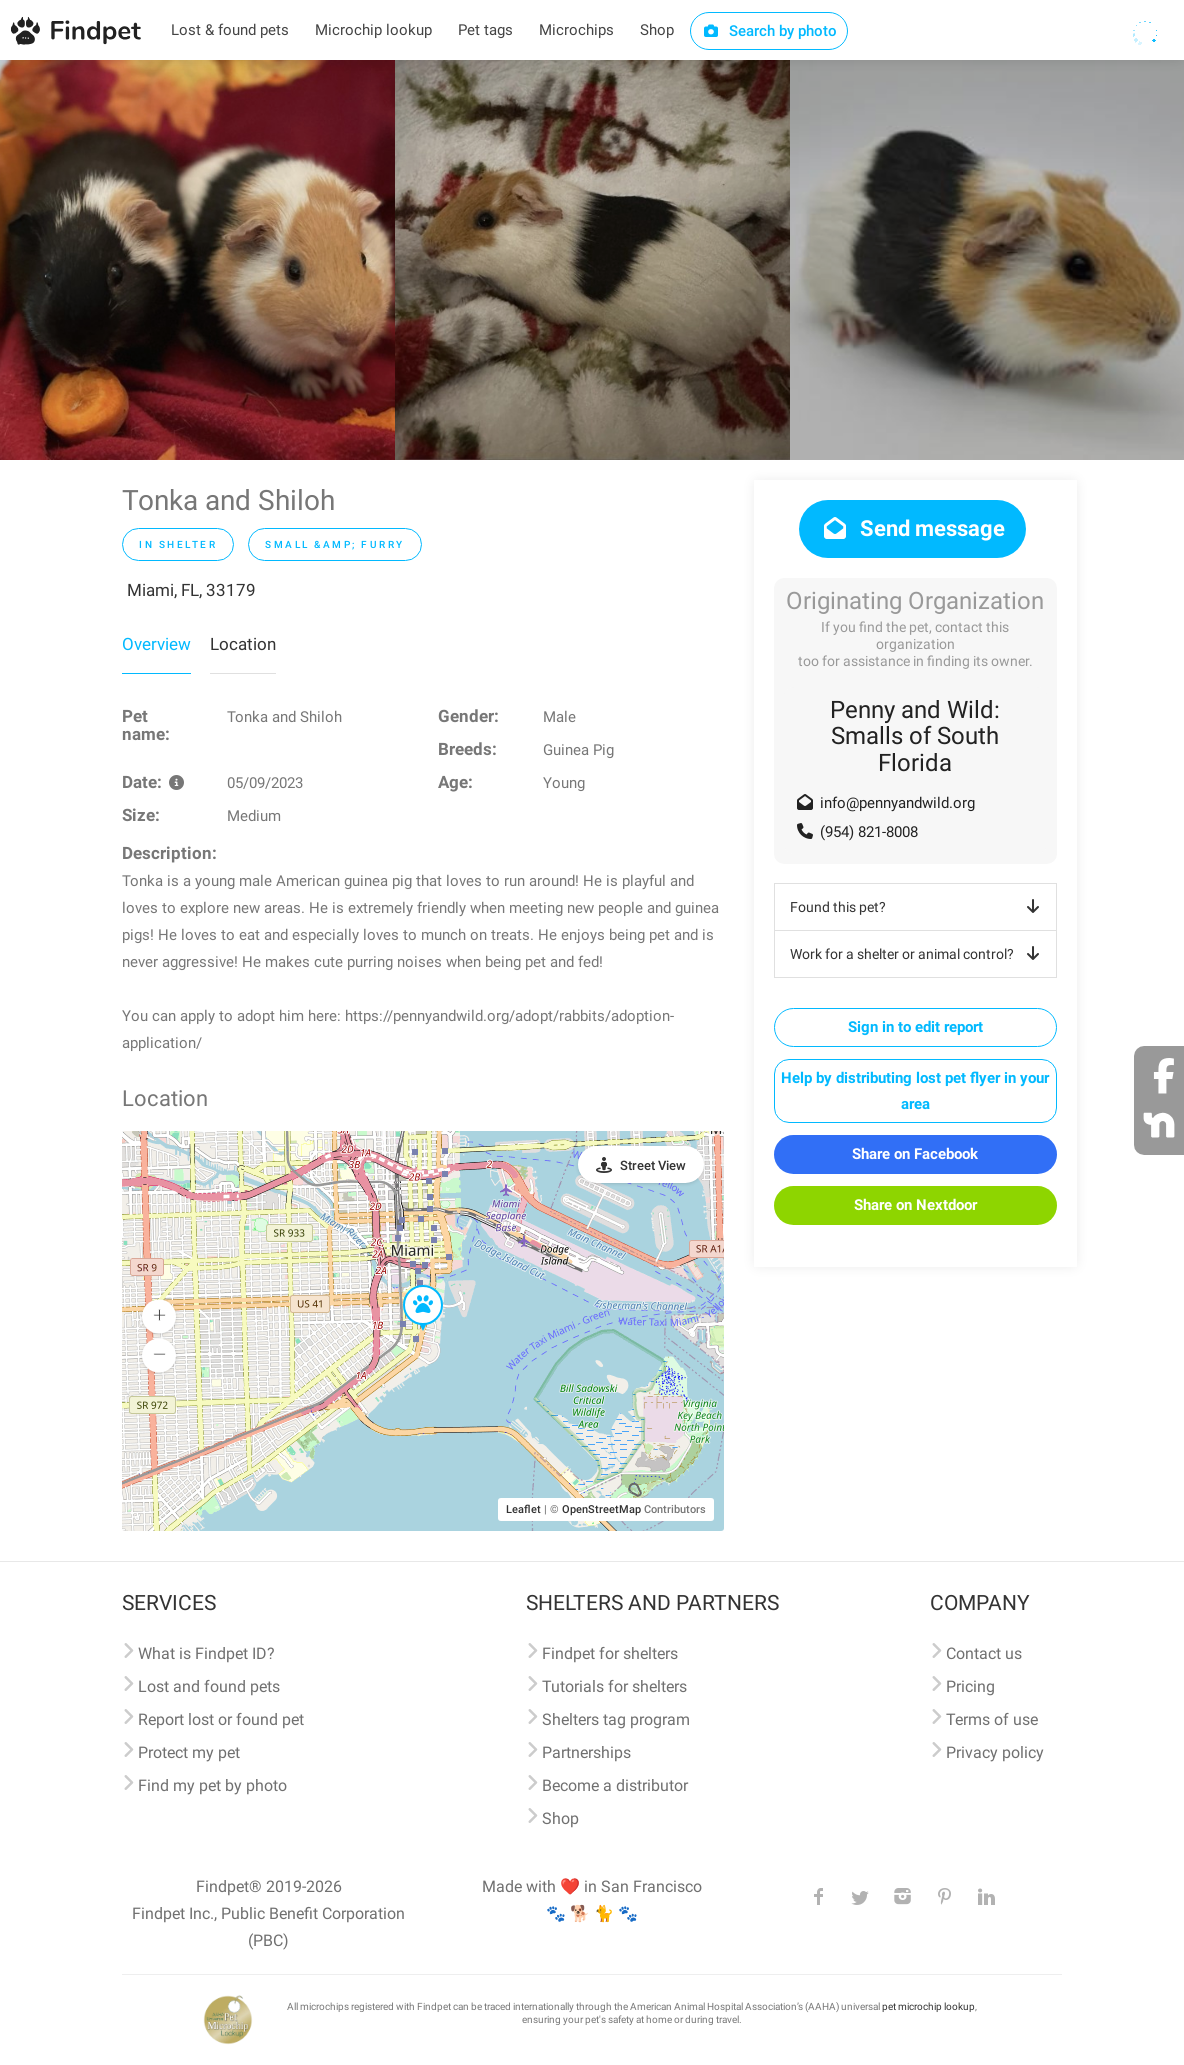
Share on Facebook (915, 1154)
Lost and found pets (209, 1686)
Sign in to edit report (915, 1027)
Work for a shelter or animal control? (918, 954)
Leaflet (523, 1509)
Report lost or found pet (221, 1719)
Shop (657, 30)
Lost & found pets (230, 30)
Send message (912, 528)
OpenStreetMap (601, 1509)
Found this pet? (918, 907)
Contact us (984, 1653)
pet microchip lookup (928, 2006)
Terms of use (992, 1719)
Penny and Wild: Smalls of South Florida (915, 736)
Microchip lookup (373, 30)
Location (243, 644)
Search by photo (769, 31)
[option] (197, 260)
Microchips (576, 30)
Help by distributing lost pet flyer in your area (915, 1091)
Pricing (970, 1686)
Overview (156, 644)
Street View (653, 1165)
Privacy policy (995, 1752)
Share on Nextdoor (915, 1205)
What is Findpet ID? (206, 1653)
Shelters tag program (616, 1719)
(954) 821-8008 (869, 832)
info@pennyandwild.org (897, 803)
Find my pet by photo (212, 1785)
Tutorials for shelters (614, 1686)
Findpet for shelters (610, 1653)
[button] (409, 1286)
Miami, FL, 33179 (191, 590)
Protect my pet (189, 1752)
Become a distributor (615, 1785)
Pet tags (485, 30)
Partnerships (586, 1752)
